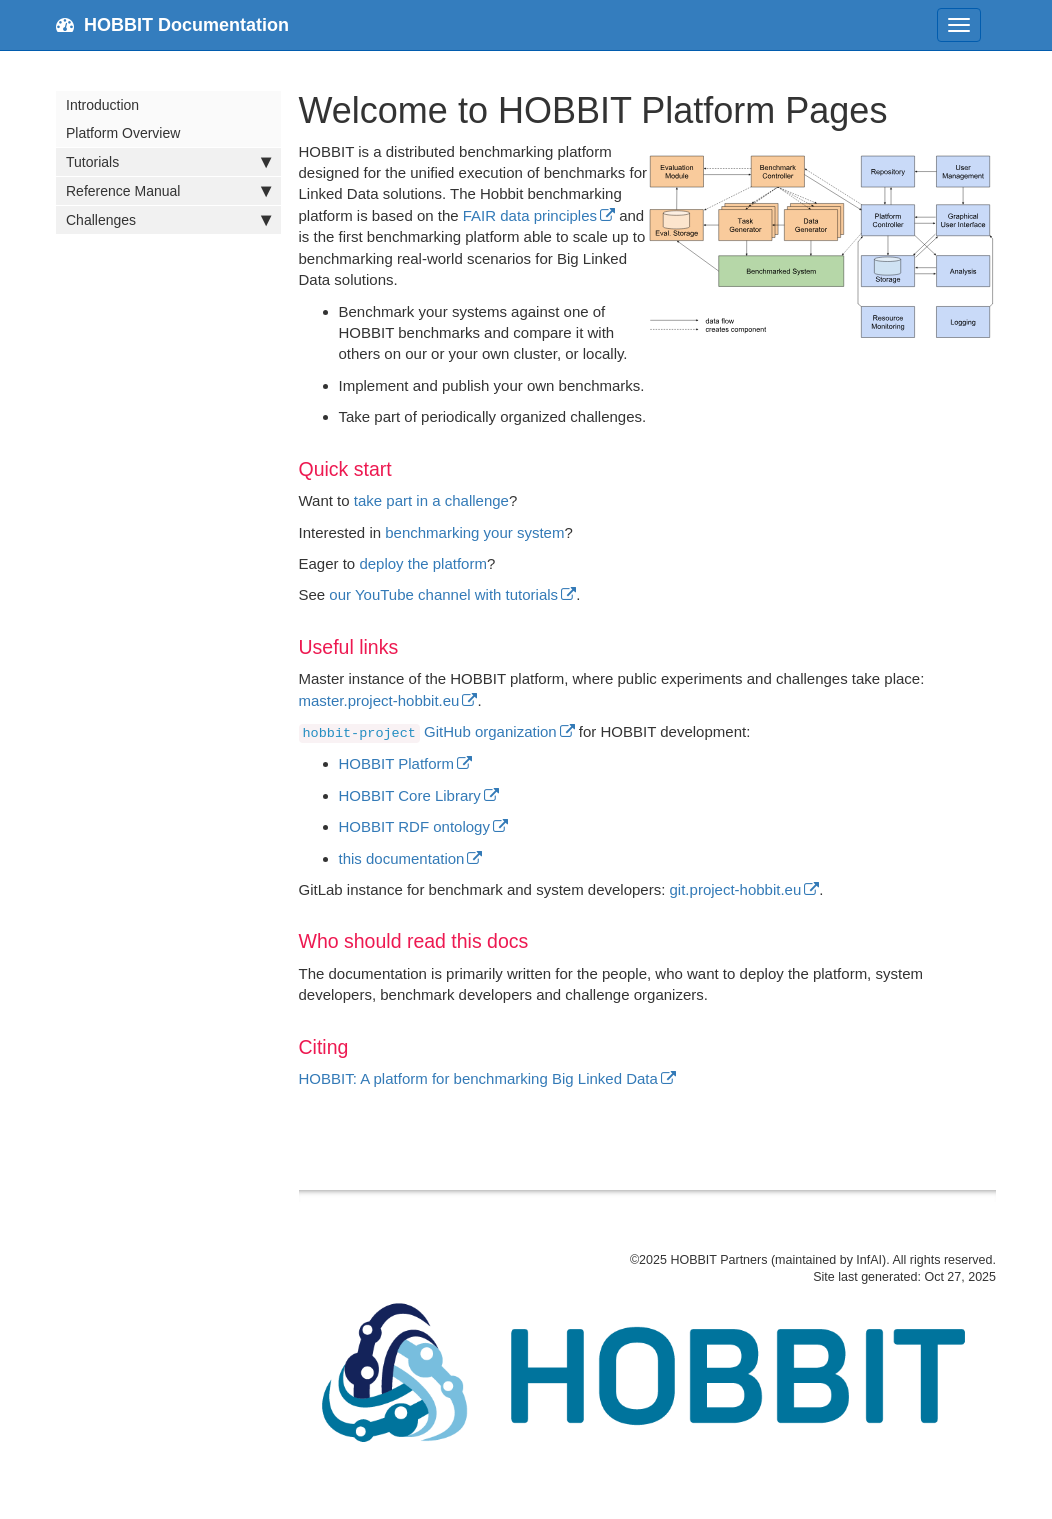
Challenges (168, 220)
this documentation (402, 858)
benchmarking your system (474, 532)
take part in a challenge (431, 500)
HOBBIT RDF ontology (414, 826)
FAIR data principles (530, 215)
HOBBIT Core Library (410, 795)
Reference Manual (168, 191)
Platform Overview (123, 133)
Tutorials (168, 162)
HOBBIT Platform (397, 763)
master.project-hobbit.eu (379, 700)
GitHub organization (428, 731)
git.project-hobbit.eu (736, 889)
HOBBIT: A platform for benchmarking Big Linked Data (478, 1078)
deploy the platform (423, 563)
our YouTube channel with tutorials (443, 594)
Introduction (102, 105)
